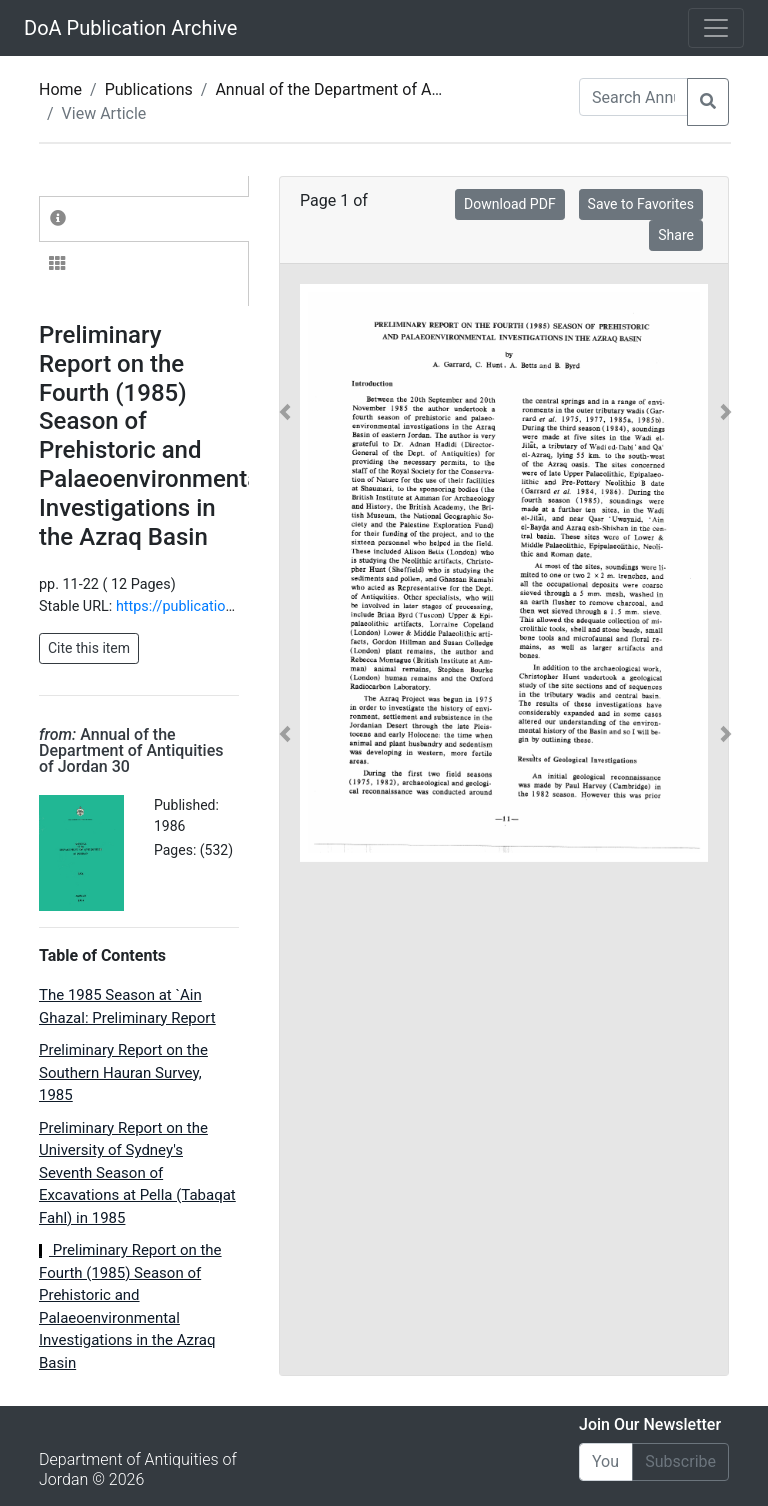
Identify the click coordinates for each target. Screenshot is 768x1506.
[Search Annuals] (633, 97)
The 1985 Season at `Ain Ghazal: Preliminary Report (127, 1006)
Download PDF (510, 204)
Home (60, 89)
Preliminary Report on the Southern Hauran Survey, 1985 (123, 1072)
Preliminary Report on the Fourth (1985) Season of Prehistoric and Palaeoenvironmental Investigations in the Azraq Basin (130, 1306)
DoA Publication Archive (130, 28)
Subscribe (680, 1461)
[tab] (144, 219)
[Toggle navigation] (716, 28)
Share (676, 235)
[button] (285, 573)
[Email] (606, 1462)
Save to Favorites (641, 204)
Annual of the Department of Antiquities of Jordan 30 (403, 89)
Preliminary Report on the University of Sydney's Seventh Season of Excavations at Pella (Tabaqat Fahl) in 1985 (137, 1173)
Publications (149, 89)
